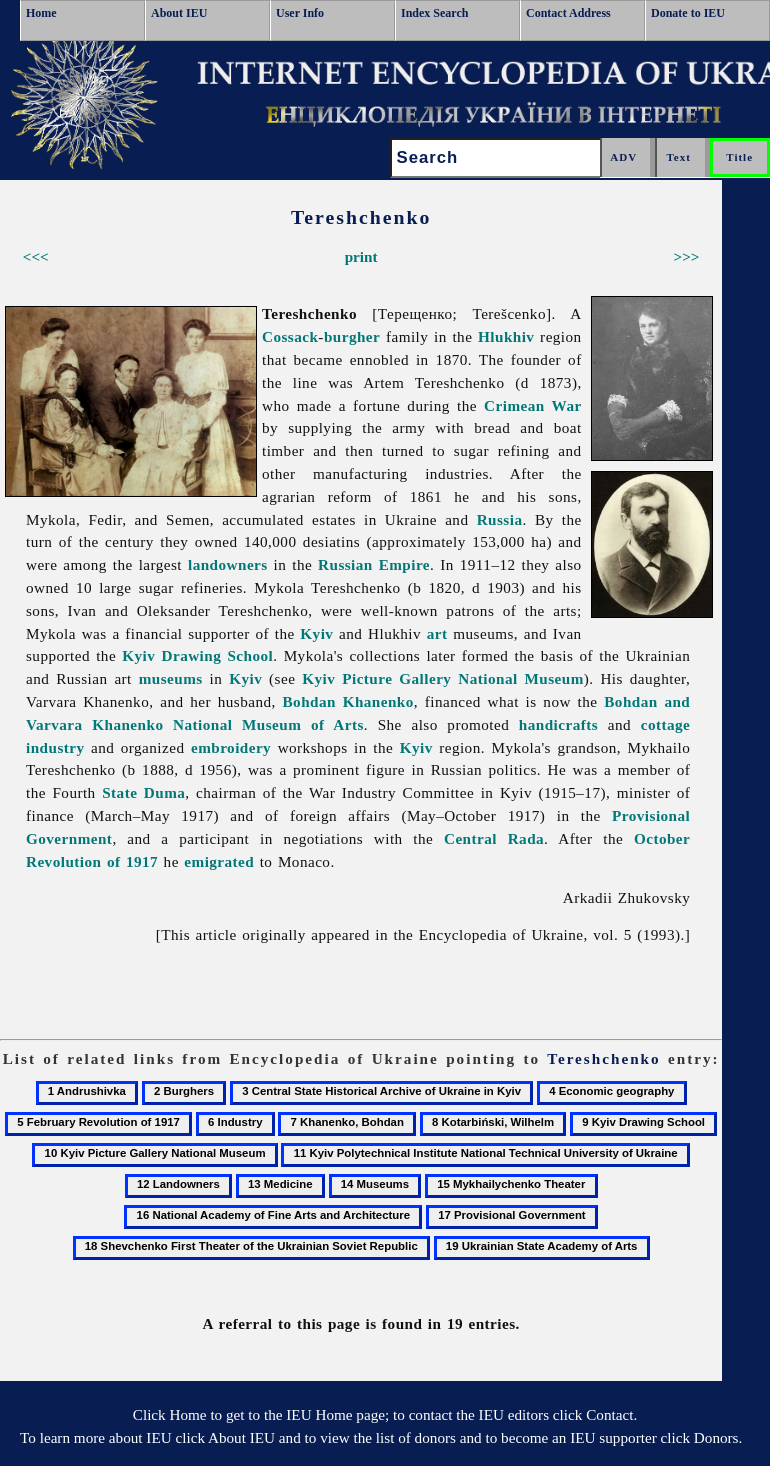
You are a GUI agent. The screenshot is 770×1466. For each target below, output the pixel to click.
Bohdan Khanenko (348, 701)
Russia (500, 519)
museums (171, 678)
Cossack (290, 336)
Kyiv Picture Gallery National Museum (443, 678)
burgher (352, 336)
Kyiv (316, 633)
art (437, 633)
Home (41, 13)
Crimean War (533, 405)
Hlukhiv (506, 336)
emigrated (219, 861)
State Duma (143, 792)
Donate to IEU (688, 13)
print (361, 256)
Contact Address (568, 13)
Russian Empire (374, 564)
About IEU (179, 13)
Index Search (434, 13)
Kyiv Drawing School (197, 655)
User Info (300, 13)
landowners (228, 564)
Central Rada (494, 838)
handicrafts (558, 724)
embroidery (231, 747)
